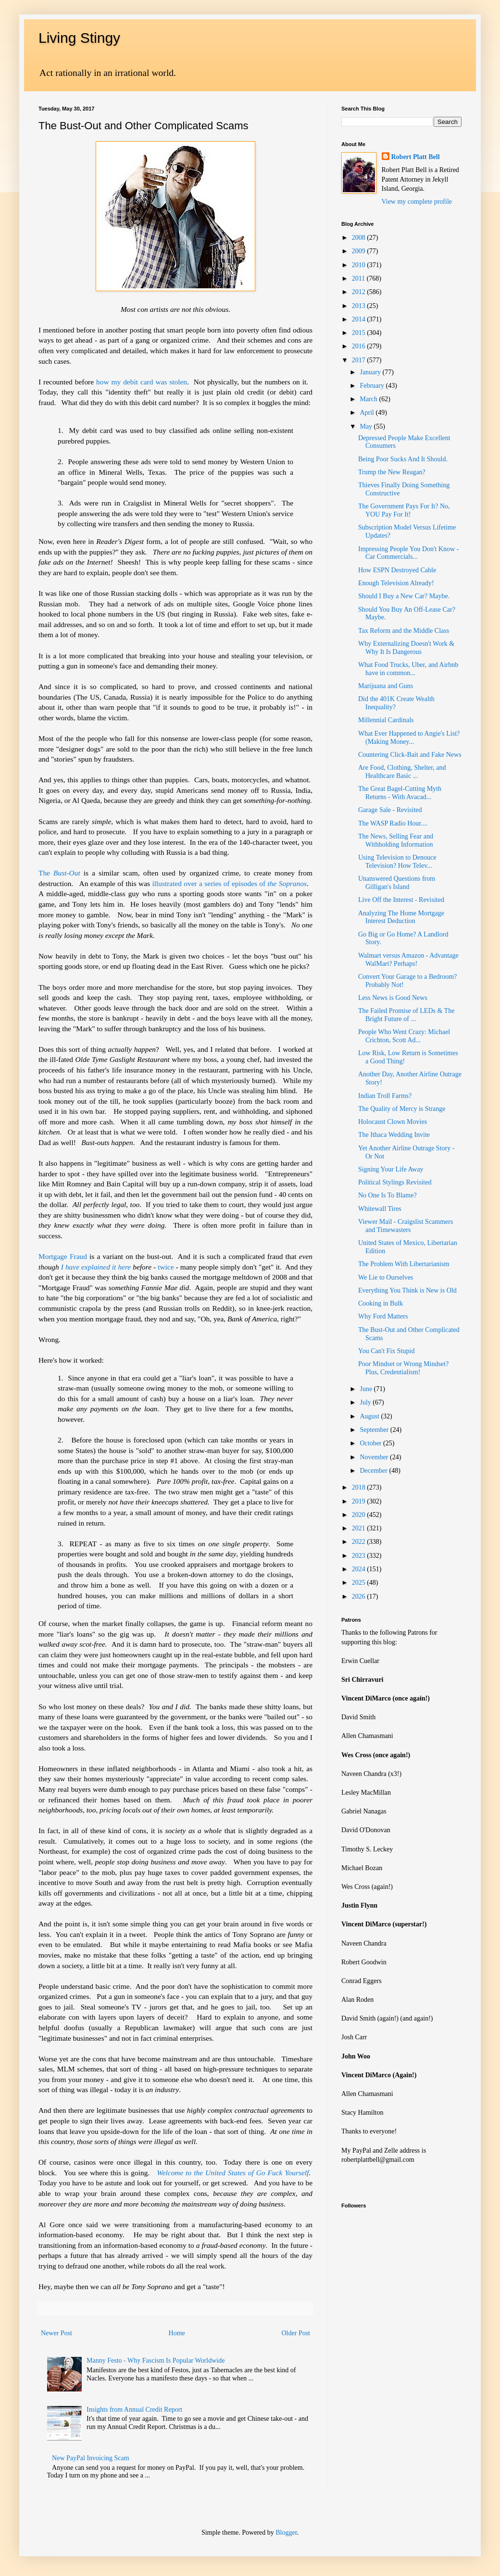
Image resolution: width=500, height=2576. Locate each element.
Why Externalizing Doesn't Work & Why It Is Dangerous (406, 647)
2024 (359, 1569)
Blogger (286, 2532)
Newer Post (56, 2333)
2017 (359, 360)
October (371, 1443)
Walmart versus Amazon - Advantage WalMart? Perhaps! (408, 959)
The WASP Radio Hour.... (392, 823)
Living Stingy (79, 38)
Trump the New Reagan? (391, 472)
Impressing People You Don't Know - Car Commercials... (408, 553)
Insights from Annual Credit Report (134, 2409)
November (375, 1457)
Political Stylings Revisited (394, 1182)
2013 (359, 305)
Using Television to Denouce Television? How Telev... (397, 861)
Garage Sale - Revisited (390, 809)
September (375, 1429)
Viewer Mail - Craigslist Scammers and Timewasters (405, 1225)
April (367, 412)
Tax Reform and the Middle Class (403, 630)
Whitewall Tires (379, 1208)
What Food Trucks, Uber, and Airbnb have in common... (408, 669)
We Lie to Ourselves (385, 1277)
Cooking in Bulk (380, 1303)
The (59, 873)
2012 (359, 292)
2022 (359, 1541)
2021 (359, 1528)
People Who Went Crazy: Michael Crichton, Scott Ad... (404, 1036)
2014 (359, 319)
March (369, 399)
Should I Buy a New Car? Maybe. (404, 596)
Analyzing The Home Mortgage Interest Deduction (401, 917)
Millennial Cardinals (385, 720)
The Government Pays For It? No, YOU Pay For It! (404, 510)
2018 (359, 1487)
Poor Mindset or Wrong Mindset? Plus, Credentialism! (403, 1368)
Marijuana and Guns (385, 686)
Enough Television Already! (396, 583)
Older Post (296, 2333)
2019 (359, 1501)
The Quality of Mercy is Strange (402, 1108)
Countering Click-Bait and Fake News (410, 754)
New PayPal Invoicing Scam (90, 2458)
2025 (359, 1582)
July (366, 1402)
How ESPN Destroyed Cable (397, 570)
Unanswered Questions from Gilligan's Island (396, 882)
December (374, 1470)
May (367, 426)
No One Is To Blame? (387, 1195)
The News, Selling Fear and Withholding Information (395, 840)
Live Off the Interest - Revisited (401, 899)
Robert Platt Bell (415, 156)
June (367, 1389)
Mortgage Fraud (62, 1256)
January (371, 372)
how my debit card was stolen (141, 382)
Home (177, 2333)
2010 (359, 265)
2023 (359, 1555)
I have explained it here (96, 1267)
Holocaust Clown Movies (392, 1121)
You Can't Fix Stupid (386, 1351)
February (373, 385)
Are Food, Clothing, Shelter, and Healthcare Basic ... (402, 771)
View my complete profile (417, 201)
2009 (359, 251)
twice (166, 1267)
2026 (359, 1596)
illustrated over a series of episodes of (229, 883)
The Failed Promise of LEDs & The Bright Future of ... (406, 1015)
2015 (359, 332)
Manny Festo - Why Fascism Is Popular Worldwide (156, 2360)
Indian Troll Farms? (385, 1095)
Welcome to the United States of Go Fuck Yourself (233, 2173)
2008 (359, 237)
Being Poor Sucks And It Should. (403, 459)
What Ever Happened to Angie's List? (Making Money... (409, 737)
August (370, 1416)
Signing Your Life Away (391, 1169)
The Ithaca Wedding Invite (394, 1134)
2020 (359, 1514)
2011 (359, 278)
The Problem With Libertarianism (403, 1264)
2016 (359, 346)
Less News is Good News (392, 997)
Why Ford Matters (383, 1316)
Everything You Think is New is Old (407, 1290)
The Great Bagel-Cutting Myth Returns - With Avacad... (399, 793)
